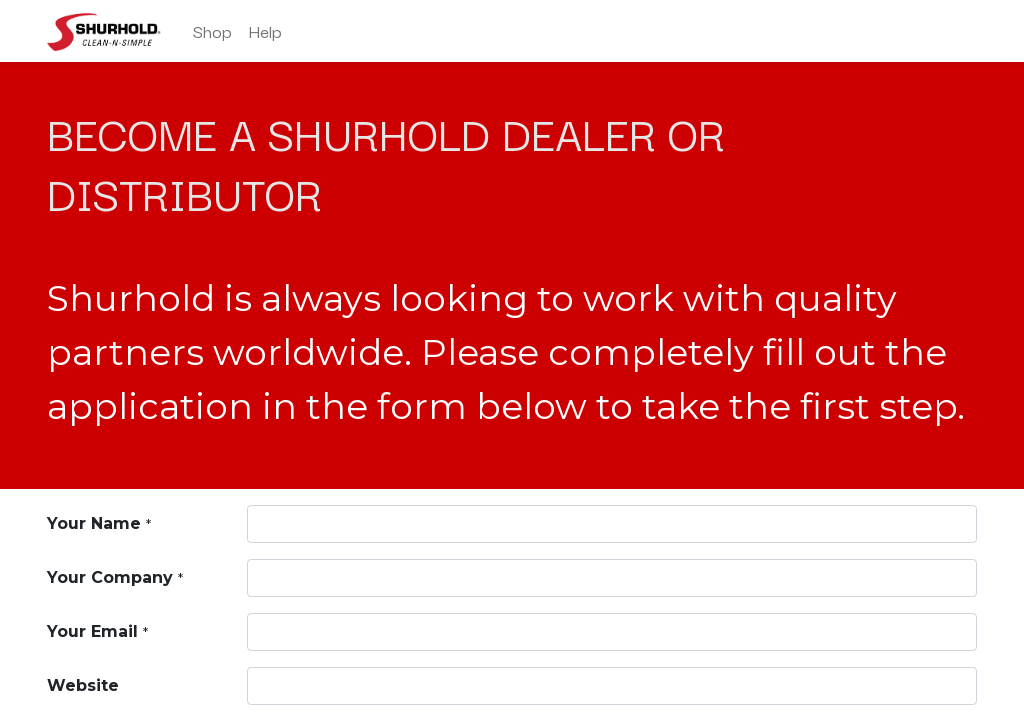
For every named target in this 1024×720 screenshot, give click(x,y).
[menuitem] (212, 31)
